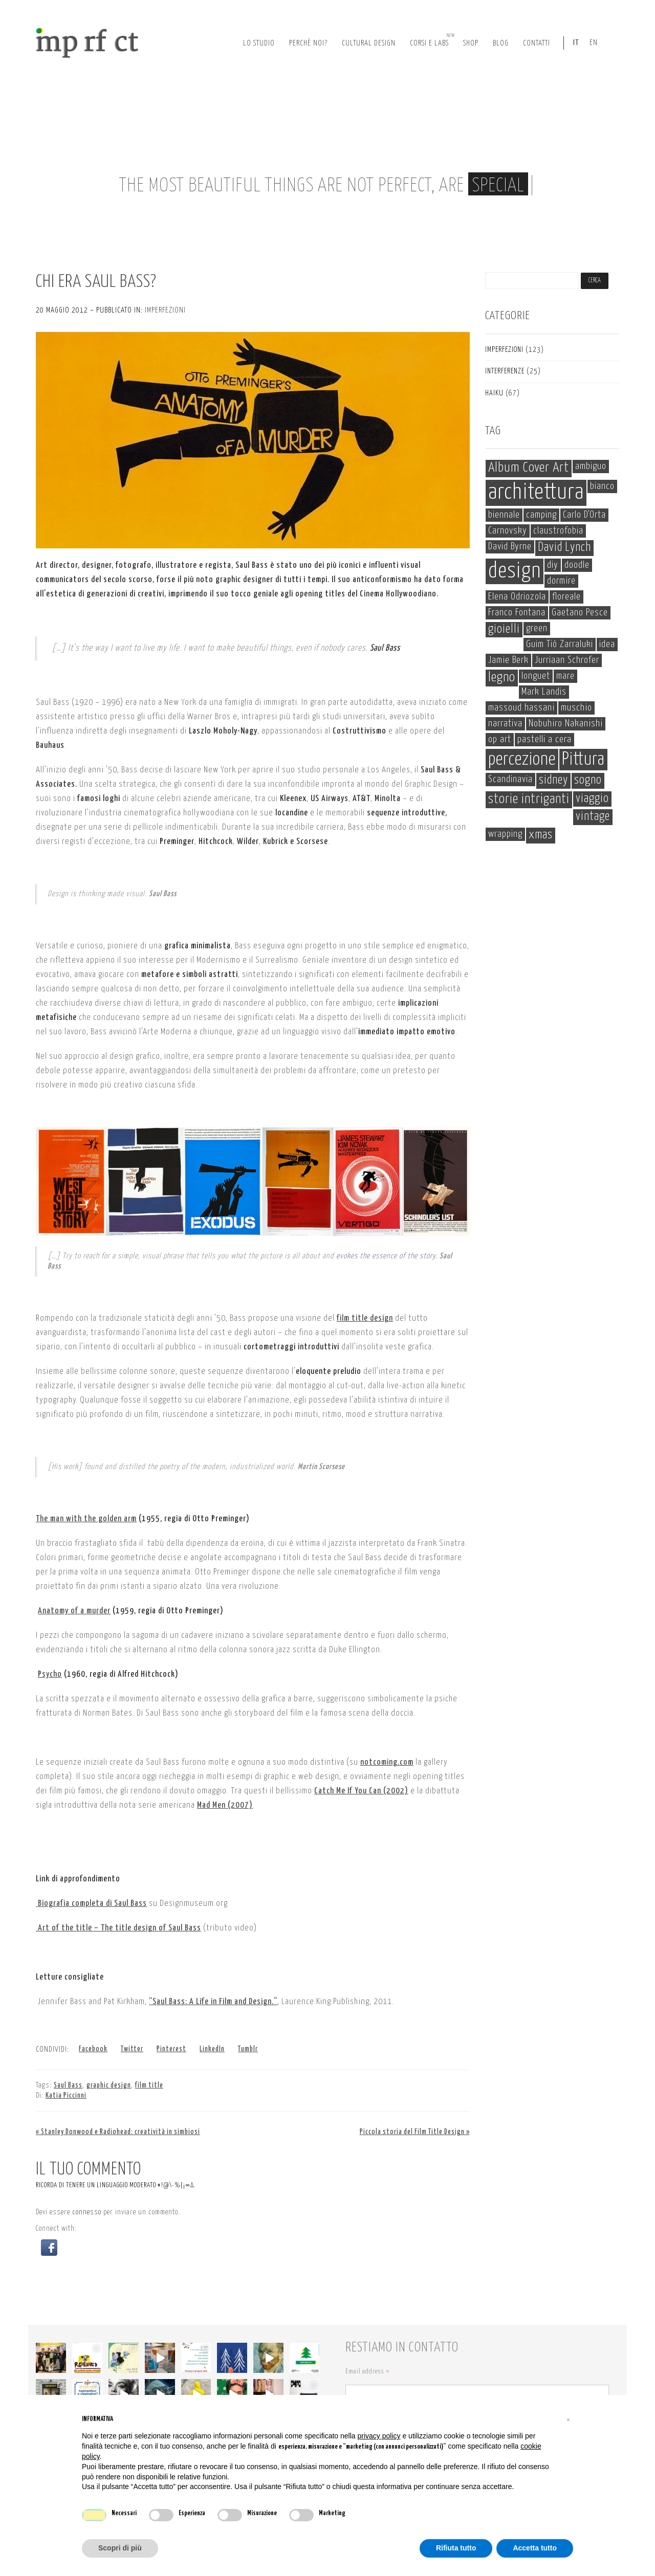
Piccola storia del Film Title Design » (415, 2132)
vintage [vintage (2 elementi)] (593, 817)
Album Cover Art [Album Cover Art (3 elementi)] (528, 468)
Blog (501, 43)
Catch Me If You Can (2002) (361, 1791)
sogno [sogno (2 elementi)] (588, 780)
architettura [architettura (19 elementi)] (536, 492)
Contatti (536, 43)
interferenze (505, 371)
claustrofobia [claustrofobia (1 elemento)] (558, 531)
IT (576, 43)
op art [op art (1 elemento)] (499, 739)
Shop (470, 43)
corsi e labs (432, 40)
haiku (494, 393)
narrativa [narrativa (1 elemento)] (505, 723)
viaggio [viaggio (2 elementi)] (592, 799)
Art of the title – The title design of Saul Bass (118, 1928)
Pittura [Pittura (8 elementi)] (583, 759)
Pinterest (171, 2049)
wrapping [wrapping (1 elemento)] (505, 834)
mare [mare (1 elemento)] (565, 676)
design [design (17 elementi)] (514, 571)
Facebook (93, 2049)
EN (594, 43)
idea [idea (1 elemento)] (607, 644)
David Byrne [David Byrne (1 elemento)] (510, 546)
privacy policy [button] (379, 2436)
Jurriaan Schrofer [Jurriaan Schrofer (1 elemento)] (567, 660)
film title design (365, 1318)
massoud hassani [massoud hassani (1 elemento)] (521, 708)
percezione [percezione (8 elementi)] (522, 759)
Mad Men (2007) (225, 1805)
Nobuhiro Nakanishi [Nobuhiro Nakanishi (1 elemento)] (566, 723)
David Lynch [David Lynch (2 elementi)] (564, 547)
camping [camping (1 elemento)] (541, 515)
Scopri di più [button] (120, 2548)
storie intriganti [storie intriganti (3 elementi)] (529, 799)
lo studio (259, 43)
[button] (49, 2247)
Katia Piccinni (66, 2095)
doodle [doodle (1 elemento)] (577, 565)
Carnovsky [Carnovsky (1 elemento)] (507, 531)
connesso (86, 2212)
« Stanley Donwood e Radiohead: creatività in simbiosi (118, 2132)
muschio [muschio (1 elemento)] (576, 708)
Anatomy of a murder (74, 1611)
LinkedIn (212, 2049)
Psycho (50, 1674)
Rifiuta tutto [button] (456, 2548)
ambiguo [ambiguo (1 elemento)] (590, 466)
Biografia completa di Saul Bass (91, 1903)
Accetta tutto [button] (535, 2548)
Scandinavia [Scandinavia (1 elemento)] (510, 779)
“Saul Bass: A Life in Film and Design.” (213, 2001)
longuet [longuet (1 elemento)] (535, 676)
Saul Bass (68, 2085)
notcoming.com (386, 1762)
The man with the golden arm (86, 1519)
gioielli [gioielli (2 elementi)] (504, 629)
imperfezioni (165, 310)
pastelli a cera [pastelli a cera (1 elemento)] (544, 739)
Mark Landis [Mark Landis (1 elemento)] (543, 692)
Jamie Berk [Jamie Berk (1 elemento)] (508, 660)
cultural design (369, 43)
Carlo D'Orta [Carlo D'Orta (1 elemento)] (584, 515)
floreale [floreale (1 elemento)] (566, 597)
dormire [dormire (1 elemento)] (561, 581)
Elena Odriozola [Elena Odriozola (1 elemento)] (517, 597)
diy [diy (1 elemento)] (552, 565)
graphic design (108, 2085)
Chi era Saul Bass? (96, 282)
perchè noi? (308, 43)
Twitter (132, 2049)
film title (149, 2085)
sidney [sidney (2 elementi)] (553, 780)
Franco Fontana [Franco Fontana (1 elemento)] (516, 612)
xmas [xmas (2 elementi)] (541, 835)
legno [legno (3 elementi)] (501, 677)
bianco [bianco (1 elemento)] (602, 486)
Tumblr (248, 2049)
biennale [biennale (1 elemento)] (504, 515)
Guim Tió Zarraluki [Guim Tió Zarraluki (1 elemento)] (559, 644)
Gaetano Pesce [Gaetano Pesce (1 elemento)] (580, 612)
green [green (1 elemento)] (537, 628)
